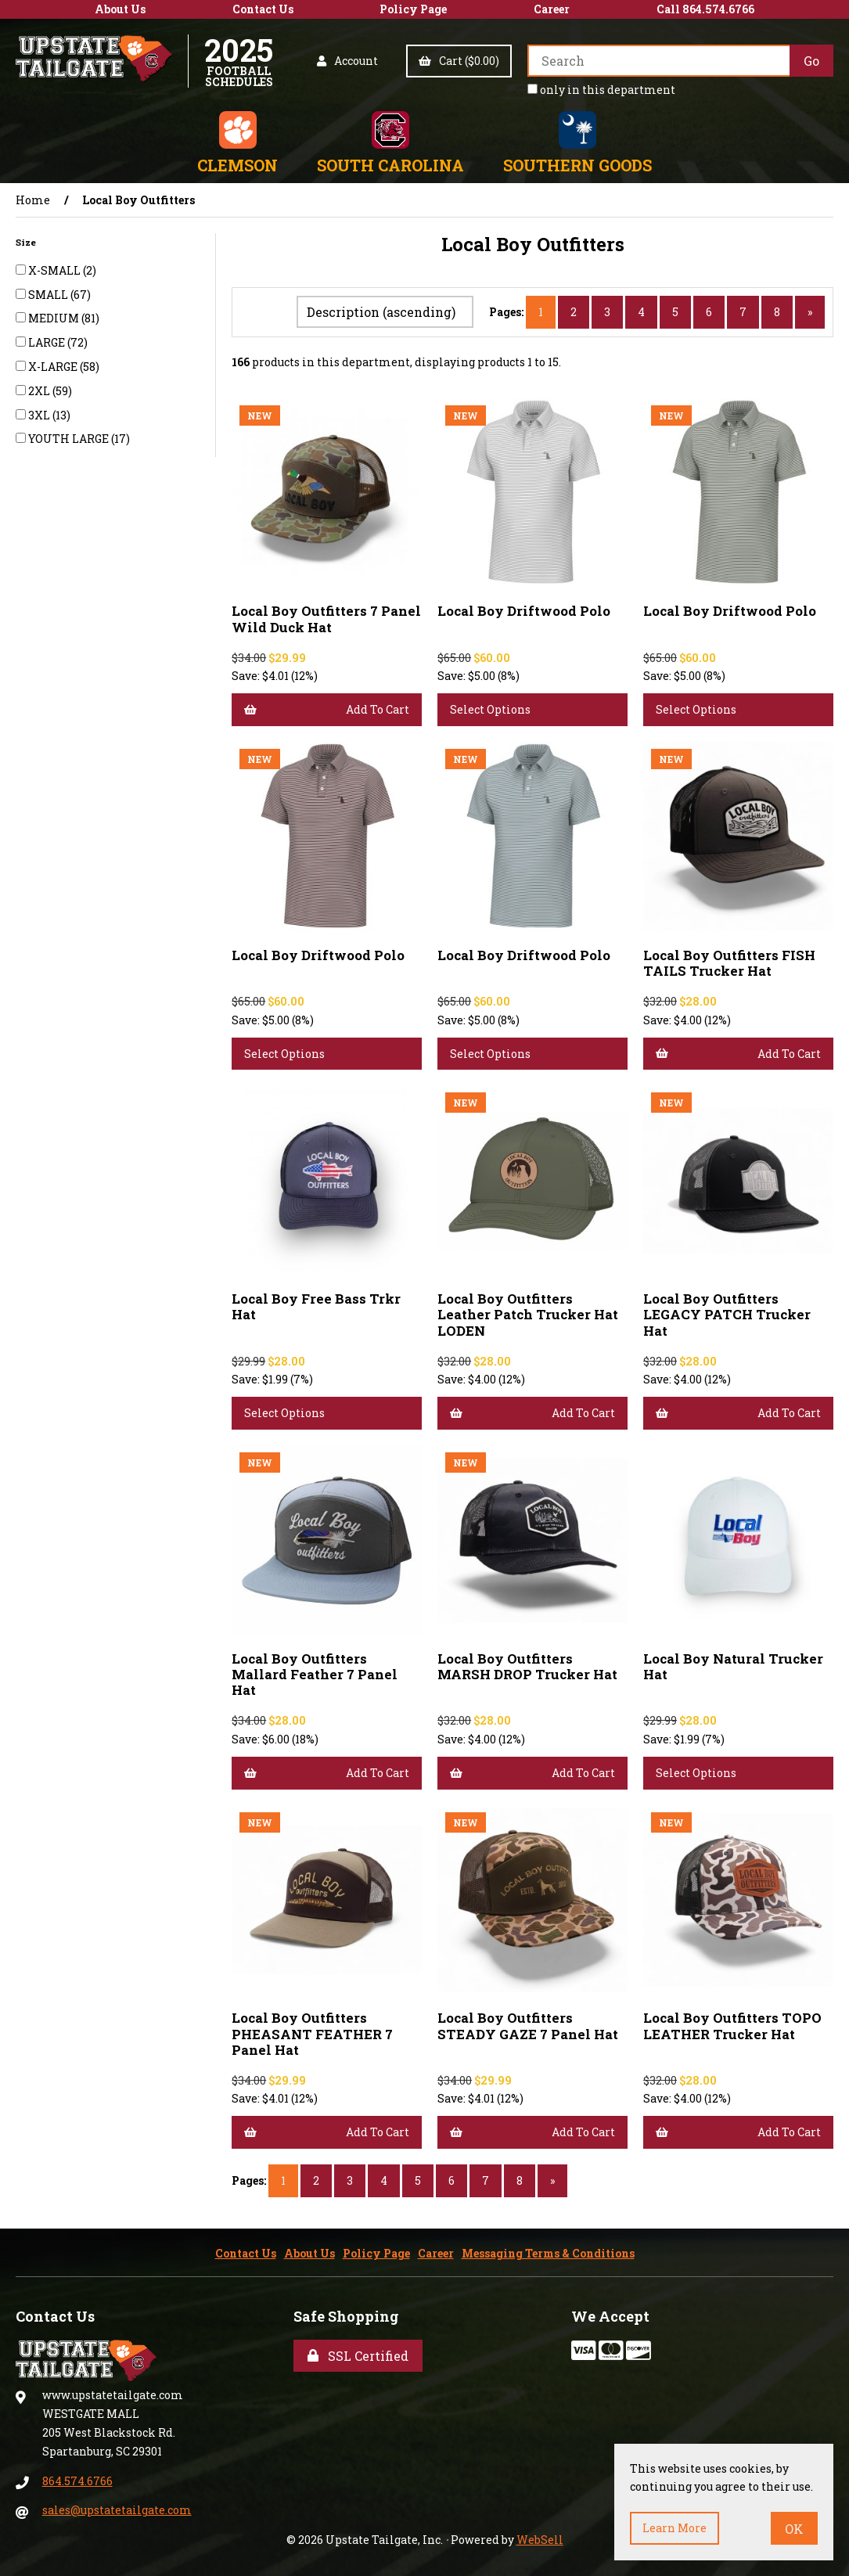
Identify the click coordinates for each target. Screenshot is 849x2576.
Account (347, 60)
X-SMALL (55, 270)
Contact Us (262, 9)
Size (27, 242)
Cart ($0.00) (459, 60)
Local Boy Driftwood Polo (523, 611)
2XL (40, 390)
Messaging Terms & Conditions (548, 2253)
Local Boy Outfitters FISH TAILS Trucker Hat (729, 963)
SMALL (49, 294)
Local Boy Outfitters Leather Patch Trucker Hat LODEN (527, 1314)
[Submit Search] (811, 61)
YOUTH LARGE (69, 438)
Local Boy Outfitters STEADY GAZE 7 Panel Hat (527, 2025)
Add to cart (326, 709)
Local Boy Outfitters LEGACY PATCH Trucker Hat (727, 1314)
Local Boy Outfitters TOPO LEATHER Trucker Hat (732, 2025)
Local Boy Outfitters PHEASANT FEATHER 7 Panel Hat (312, 2033)
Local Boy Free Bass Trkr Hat (316, 1306)
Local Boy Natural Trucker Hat (733, 1666)
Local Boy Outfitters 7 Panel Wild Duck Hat (326, 618)
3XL (40, 415)
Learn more (674, 2527)
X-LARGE (54, 366)
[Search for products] (658, 61)
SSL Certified (358, 2356)
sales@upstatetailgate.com (117, 2509)
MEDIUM (54, 318)
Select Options (490, 709)
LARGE (47, 342)
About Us (120, 9)
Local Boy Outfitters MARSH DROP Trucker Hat (527, 1666)
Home (33, 199)
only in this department (601, 89)
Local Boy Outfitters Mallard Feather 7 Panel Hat (315, 1674)
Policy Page (413, 9)
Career (552, 9)
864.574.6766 (77, 2480)
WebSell (539, 2539)
